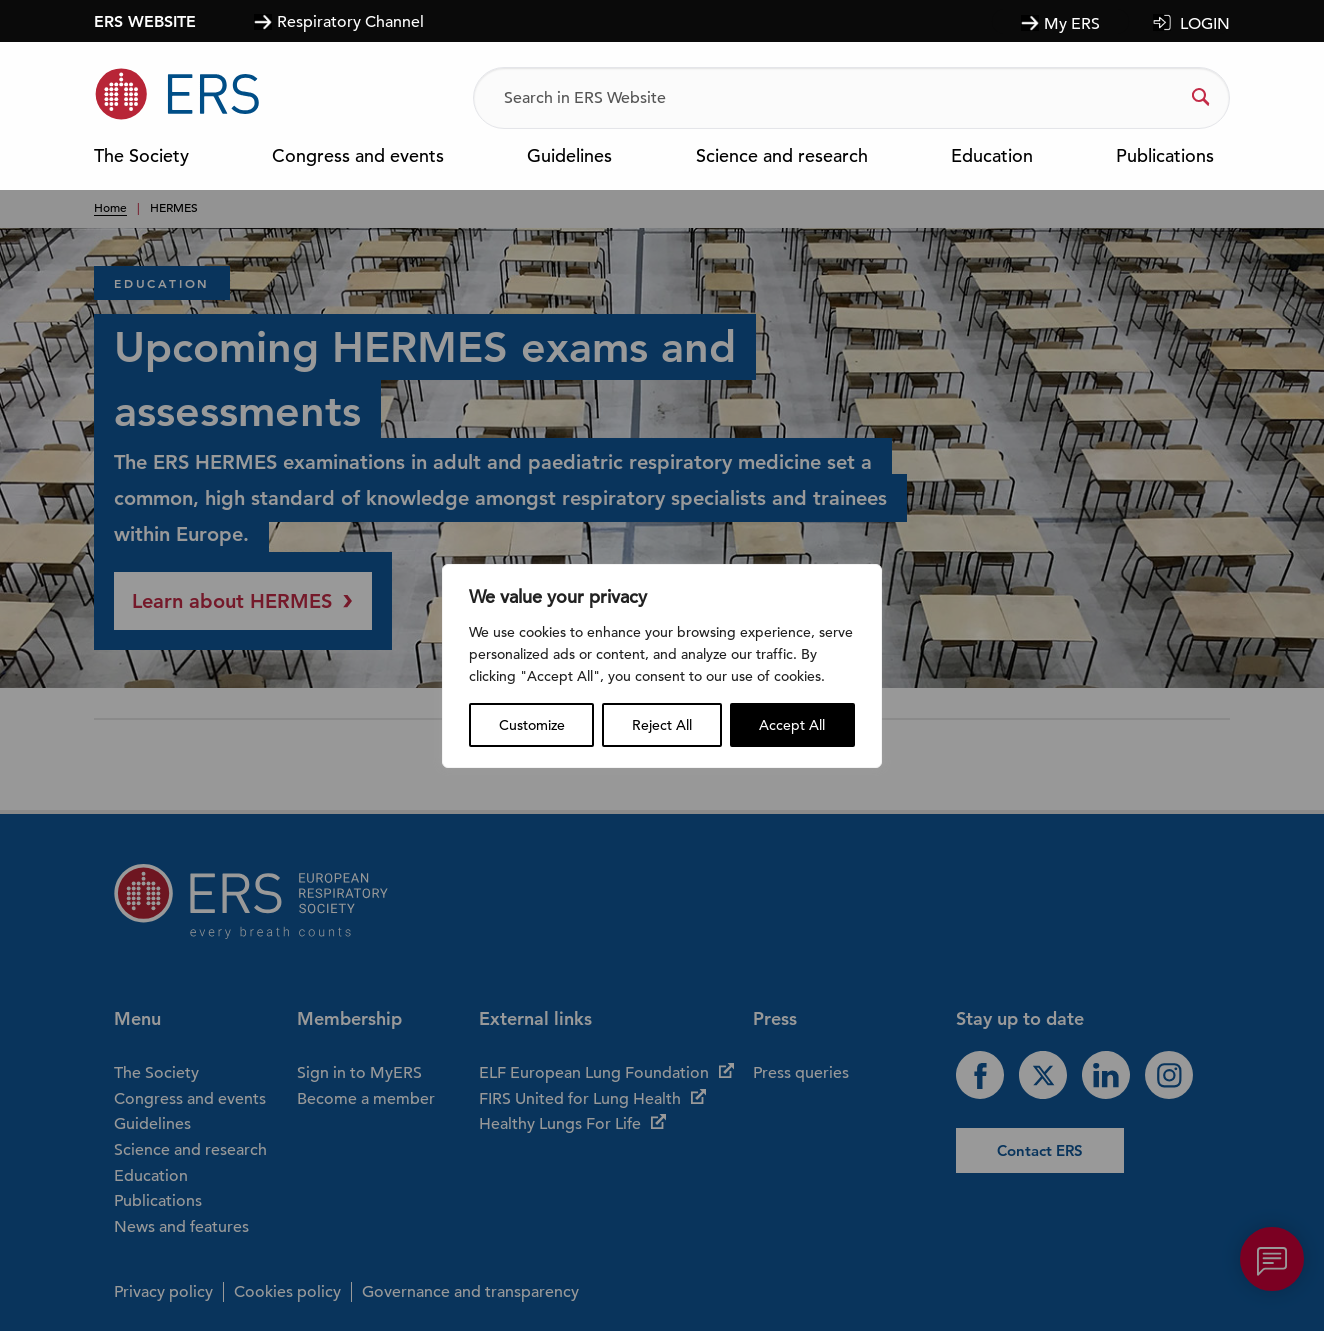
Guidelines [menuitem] (569, 157)
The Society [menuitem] (141, 157)
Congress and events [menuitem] (358, 157)
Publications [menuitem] (1165, 157)
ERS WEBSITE (145, 21)
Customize (532, 725)
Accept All (792, 725)
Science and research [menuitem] (782, 157)
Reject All (662, 725)
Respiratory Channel (350, 21)
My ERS (1072, 24)
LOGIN (1205, 24)
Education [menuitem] (992, 157)
